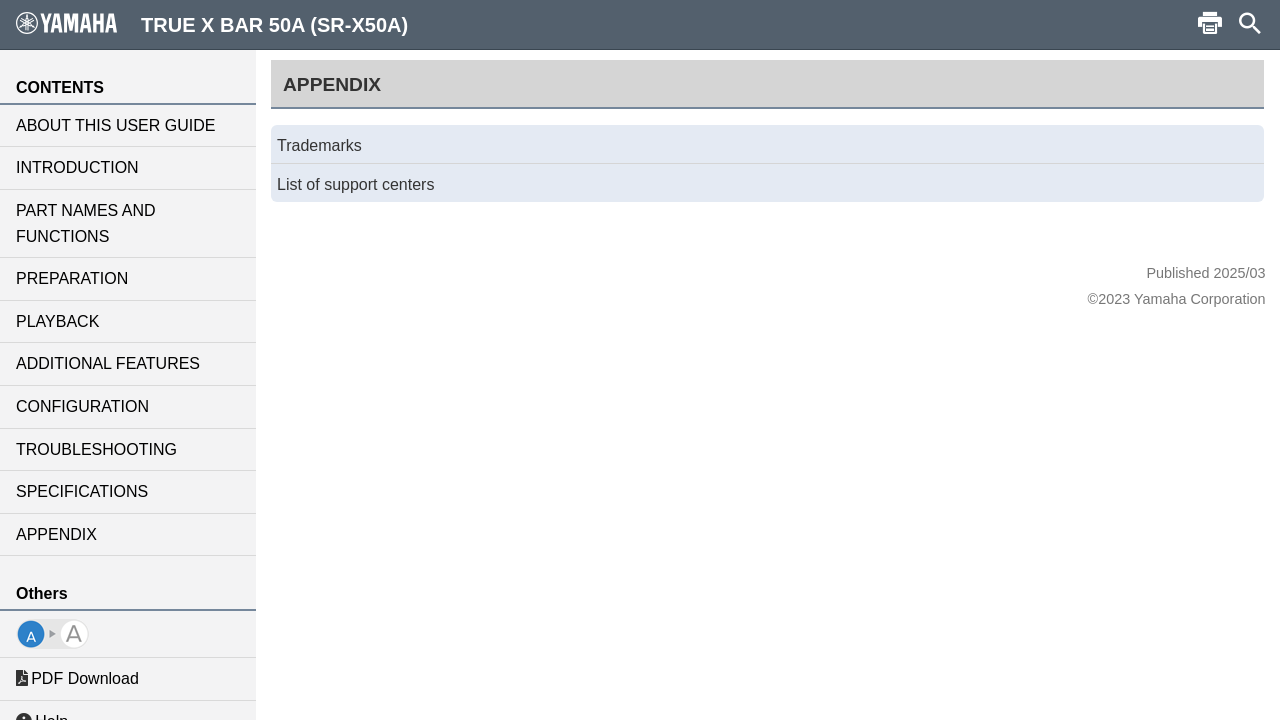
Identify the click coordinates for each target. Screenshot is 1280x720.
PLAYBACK (57, 321)
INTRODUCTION (77, 167)
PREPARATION (72, 278)
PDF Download (77, 678)
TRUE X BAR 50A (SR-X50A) (212, 24)
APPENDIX (56, 534)
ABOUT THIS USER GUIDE (115, 125)
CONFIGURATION (82, 406)
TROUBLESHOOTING (96, 449)
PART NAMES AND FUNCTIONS (86, 223)
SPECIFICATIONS (82, 491)
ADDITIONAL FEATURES (108, 363)
